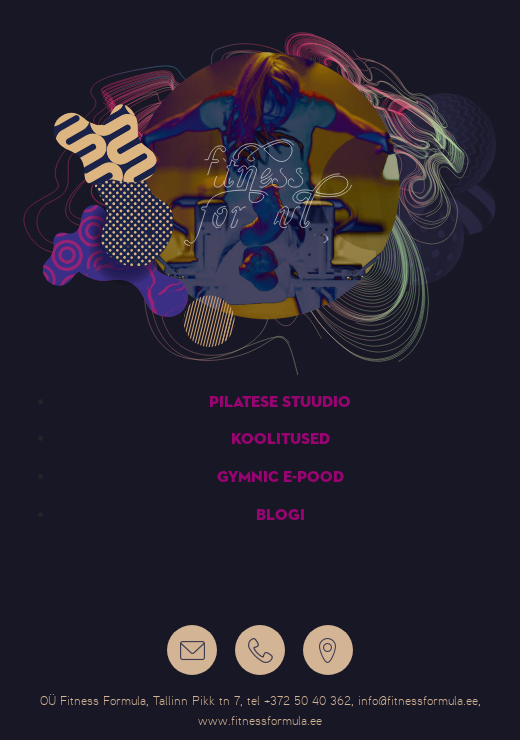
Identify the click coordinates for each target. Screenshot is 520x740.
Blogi (280, 516)
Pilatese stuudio (280, 403)
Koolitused (280, 440)
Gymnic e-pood (280, 478)
